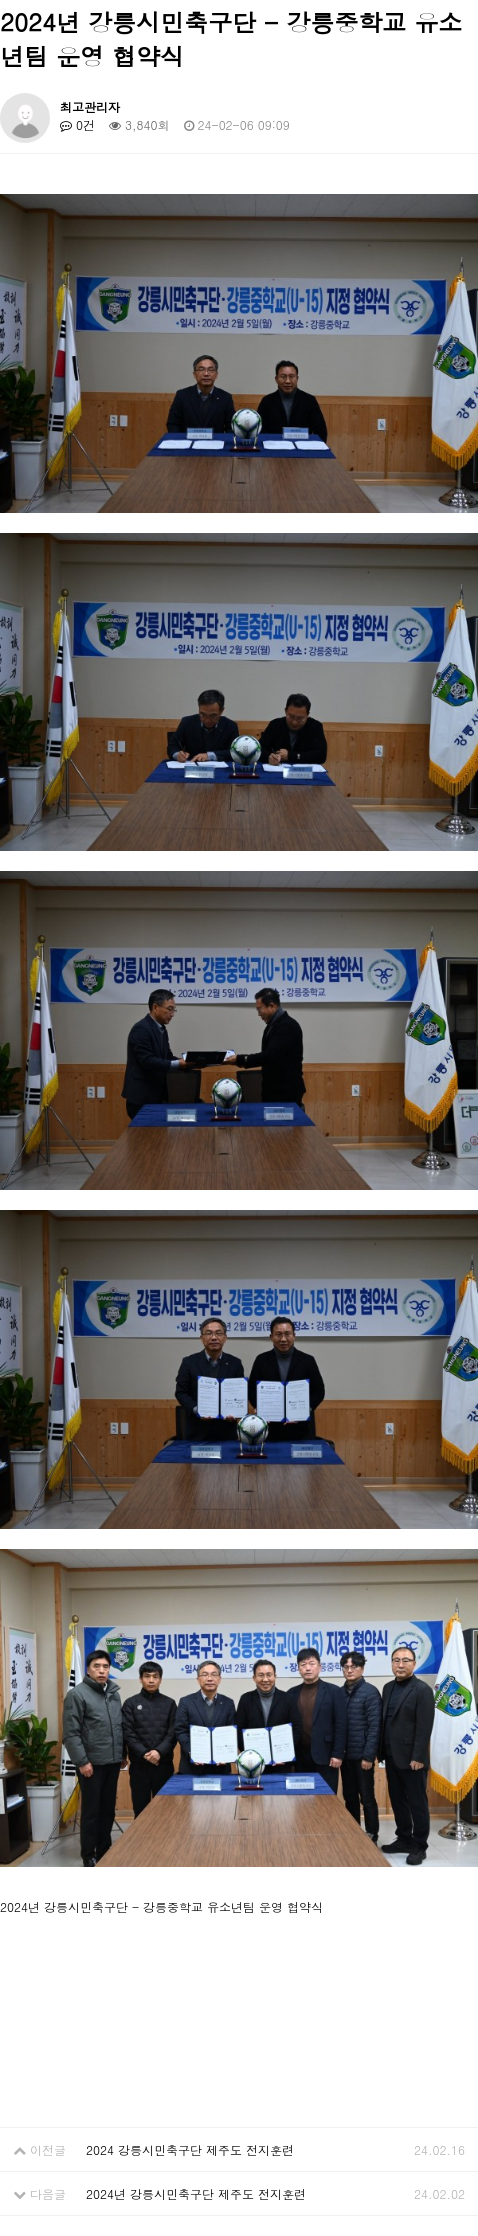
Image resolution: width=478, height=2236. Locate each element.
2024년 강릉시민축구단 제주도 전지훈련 (196, 2193)
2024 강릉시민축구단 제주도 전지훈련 (190, 2149)
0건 (77, 124)
